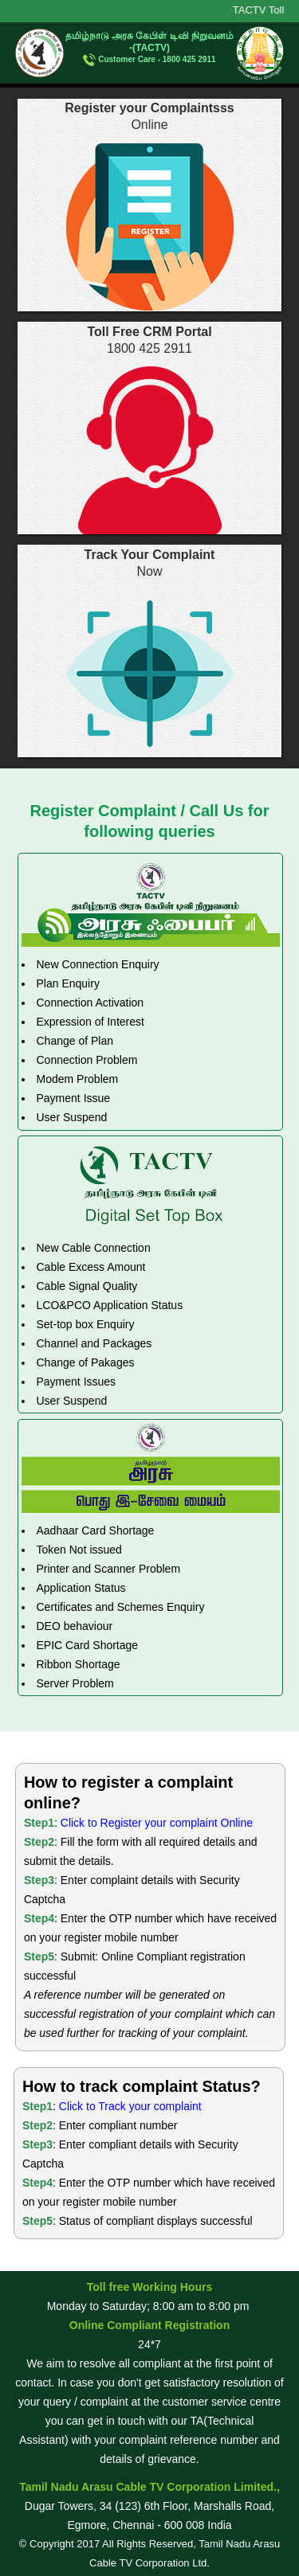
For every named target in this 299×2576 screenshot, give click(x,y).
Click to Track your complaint (130, 2106)
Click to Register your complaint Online (157, 1822)
